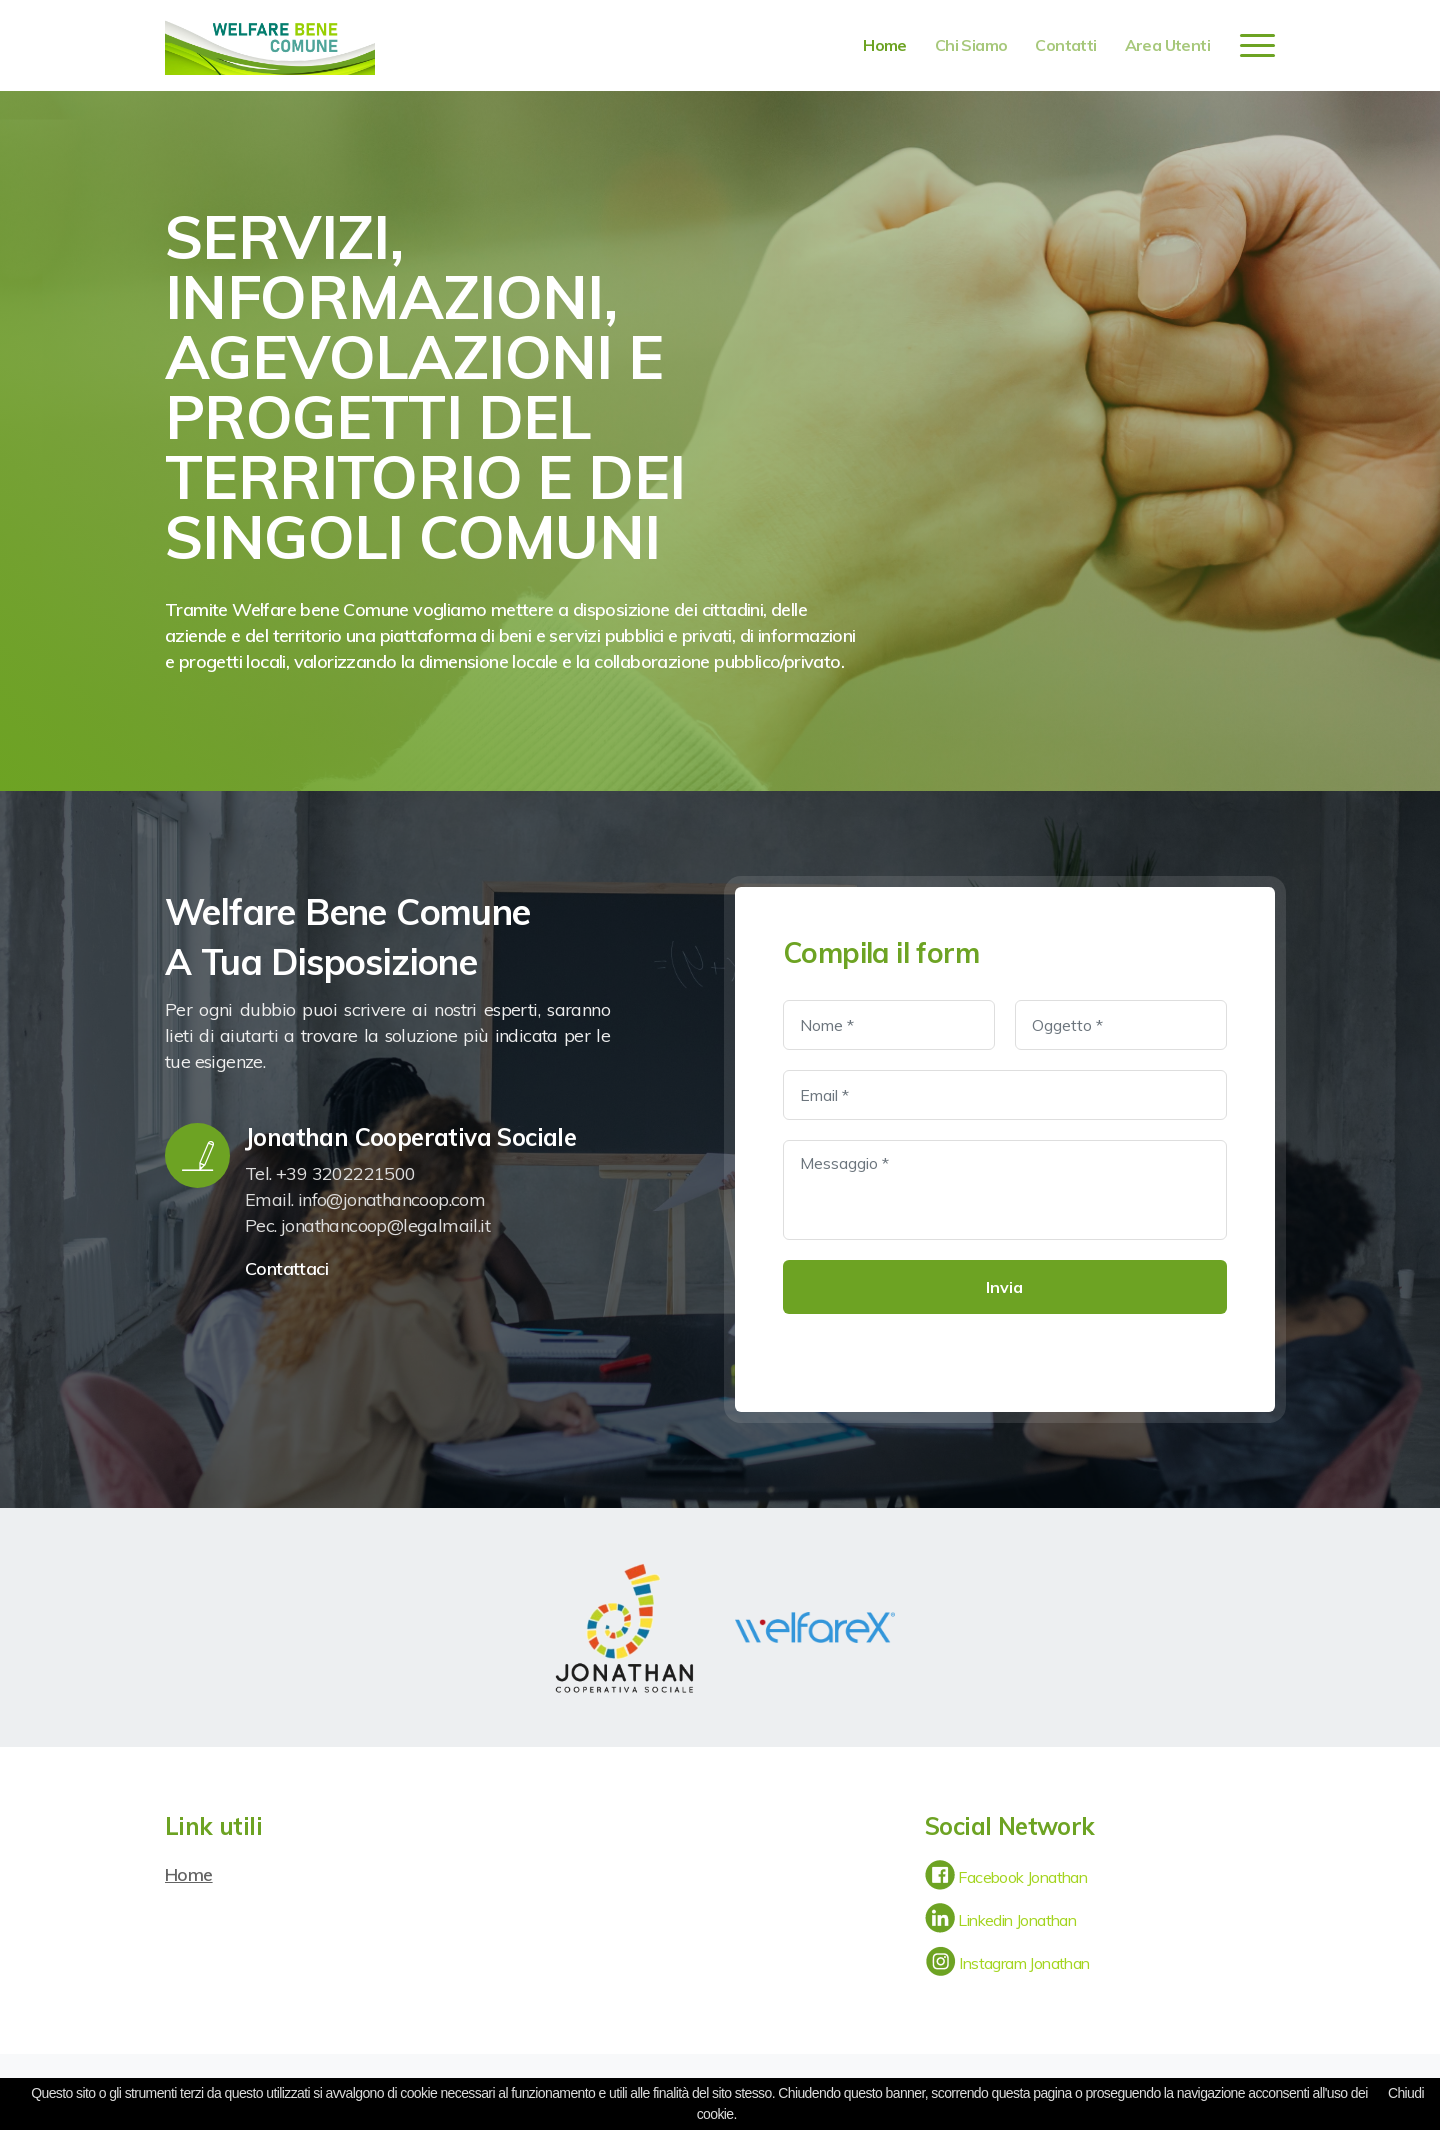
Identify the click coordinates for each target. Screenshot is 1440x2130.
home (885, 45)
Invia (1004, 1287)
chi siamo (971, 45)
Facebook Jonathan (1006, 1877)
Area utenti (1167, 45)
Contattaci (288, 1269)
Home (189, 1874)
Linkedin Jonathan (1000, 1920)
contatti (1065, 45)
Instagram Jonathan (1007, 1963)
